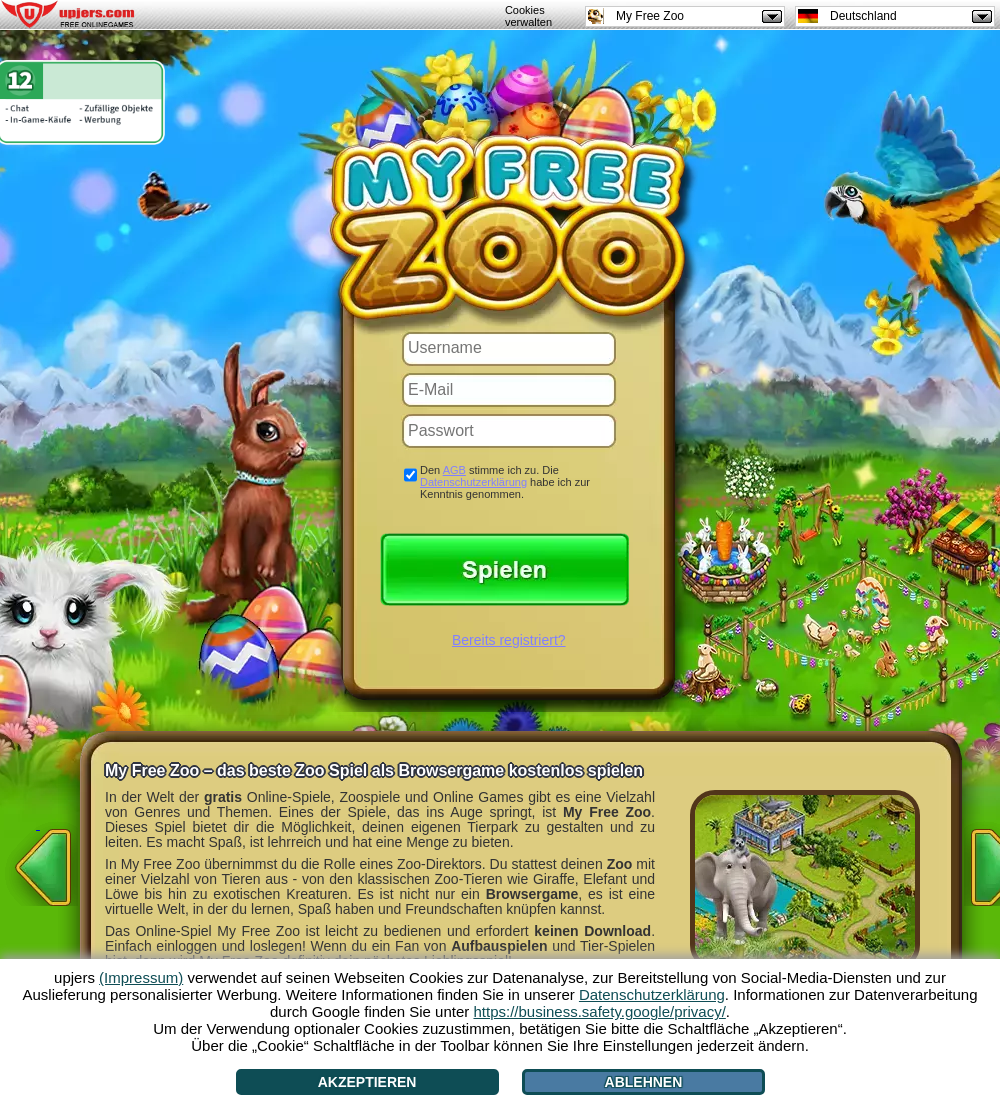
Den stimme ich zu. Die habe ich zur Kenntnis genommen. (505, 482)
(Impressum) (141, 977)
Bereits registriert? (509, 640)
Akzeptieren (367, 1082)
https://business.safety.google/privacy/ (599, 1011)
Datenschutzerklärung (473, 482)
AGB (454, 470)
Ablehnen (644, 1082)
